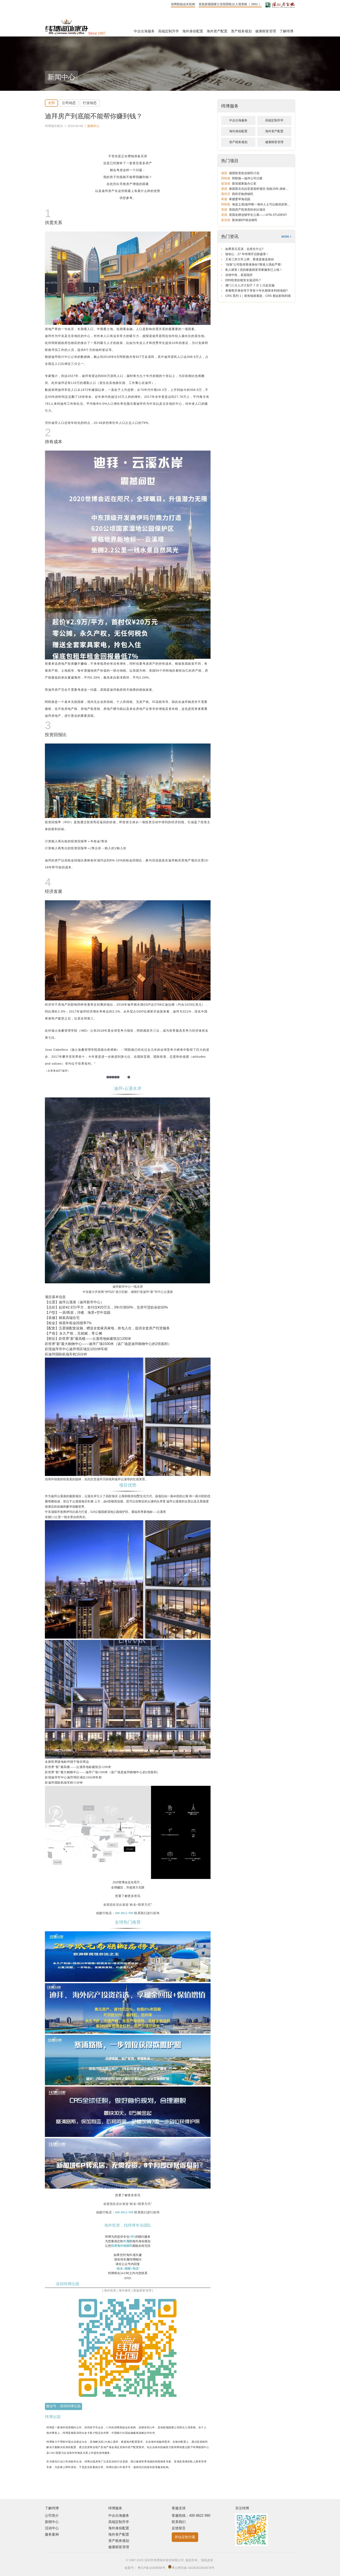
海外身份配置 (192, 31)
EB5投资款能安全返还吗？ (243, 280)
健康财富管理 (265, 31)
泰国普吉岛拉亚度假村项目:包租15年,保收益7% (257, 188)
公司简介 (52, 2515)
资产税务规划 (241, 31)
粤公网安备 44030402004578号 (191, 2567)
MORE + (286, 236)
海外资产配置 (217, 31)
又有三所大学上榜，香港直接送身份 (249, 259)
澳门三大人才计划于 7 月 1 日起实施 (250, 285)
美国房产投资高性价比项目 (243, 209)
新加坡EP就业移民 (239, 220)
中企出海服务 (144, 31)
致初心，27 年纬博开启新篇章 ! (246, 254)
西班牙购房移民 (237, 194)
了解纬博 (286, 31)
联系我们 (179, 2522)
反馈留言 (179, 2528)
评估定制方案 (185, 2537)
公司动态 (69, 103)
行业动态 (90, 103)
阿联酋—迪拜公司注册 (241, 178)
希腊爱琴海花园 (235, 199)
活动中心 (52, 2528)
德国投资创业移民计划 (240, 173)
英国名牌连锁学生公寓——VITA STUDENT (254, 214)
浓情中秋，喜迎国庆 (239, 275)
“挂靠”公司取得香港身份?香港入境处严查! (253, 264)
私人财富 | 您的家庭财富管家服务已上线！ (253, 269)
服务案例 (52, 2534)
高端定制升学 (168, 31)
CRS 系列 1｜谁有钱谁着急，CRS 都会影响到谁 (258, 295)
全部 (51, 103)
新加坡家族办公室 (238, 183)
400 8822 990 (199, 2515)
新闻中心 (93, 126)
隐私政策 (207, 2560)
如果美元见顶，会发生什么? (244, 249)
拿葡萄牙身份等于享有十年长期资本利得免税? (256, 290)
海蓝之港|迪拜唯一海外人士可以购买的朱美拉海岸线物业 (265, 204)
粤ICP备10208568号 (151, 2567)
